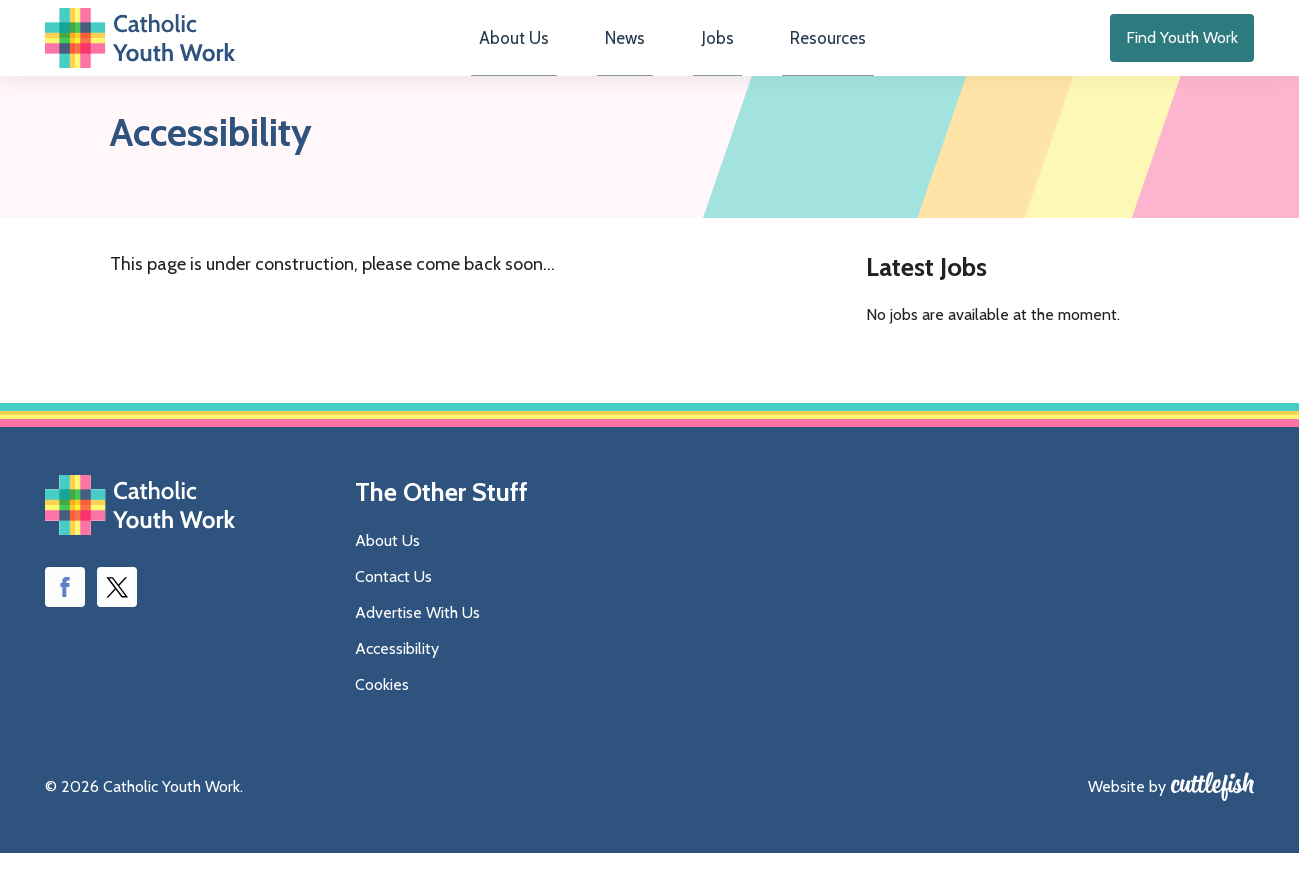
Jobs (710, 55)
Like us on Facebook (65, 619)
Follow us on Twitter (117, 619)
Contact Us (393, 607)
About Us (536, 55)
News (633, 55)
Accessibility (397, 679)
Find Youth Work (1182, 53)
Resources (805, 55)
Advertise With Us (417, 643)
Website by (1127, 817)
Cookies (382, 715)
